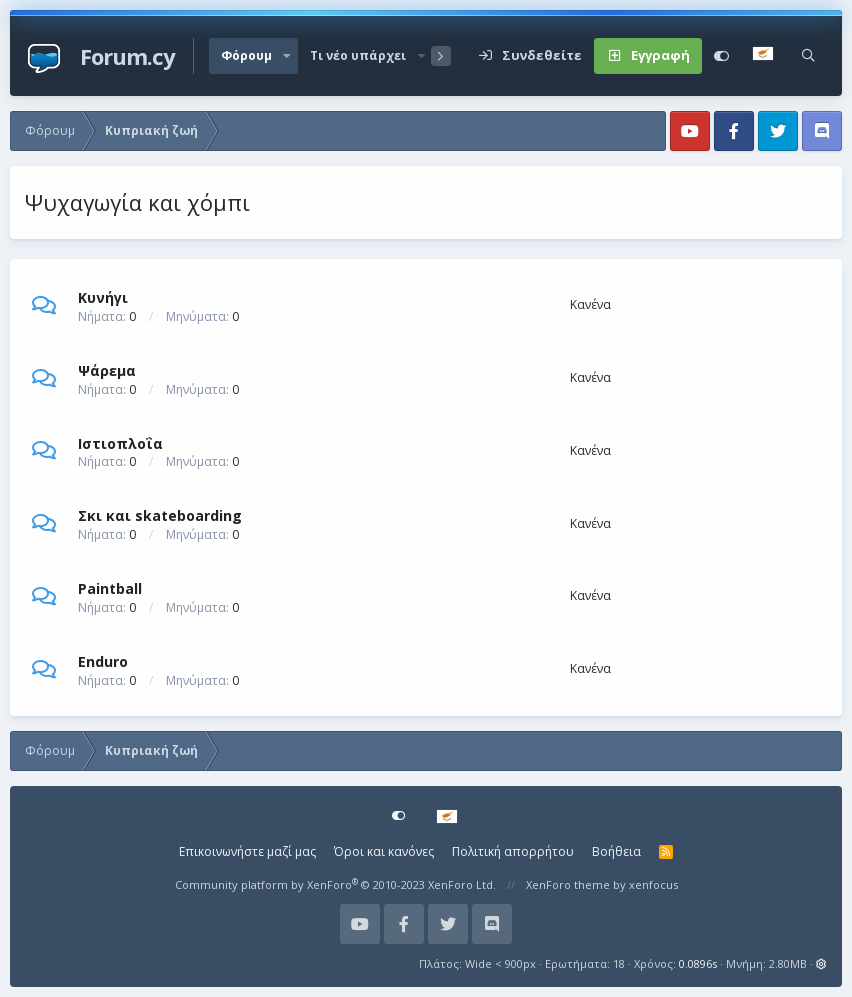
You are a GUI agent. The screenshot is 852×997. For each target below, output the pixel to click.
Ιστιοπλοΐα (120, 442)
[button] (287, 56)
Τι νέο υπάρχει (358, 55)
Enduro (103, 661)
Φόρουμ (246, 55)
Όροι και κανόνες (384, 851)
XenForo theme (568, 884)
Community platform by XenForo (335, 884)
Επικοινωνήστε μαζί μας (247, 851)
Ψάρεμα (107, 370)
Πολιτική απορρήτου (513, 851)
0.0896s (698, 963)
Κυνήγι (103, 297)
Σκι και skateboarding (160, 515)
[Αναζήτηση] (808, 56)
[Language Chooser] (765, 56)
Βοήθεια (616, 851)
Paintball (110, 588)
